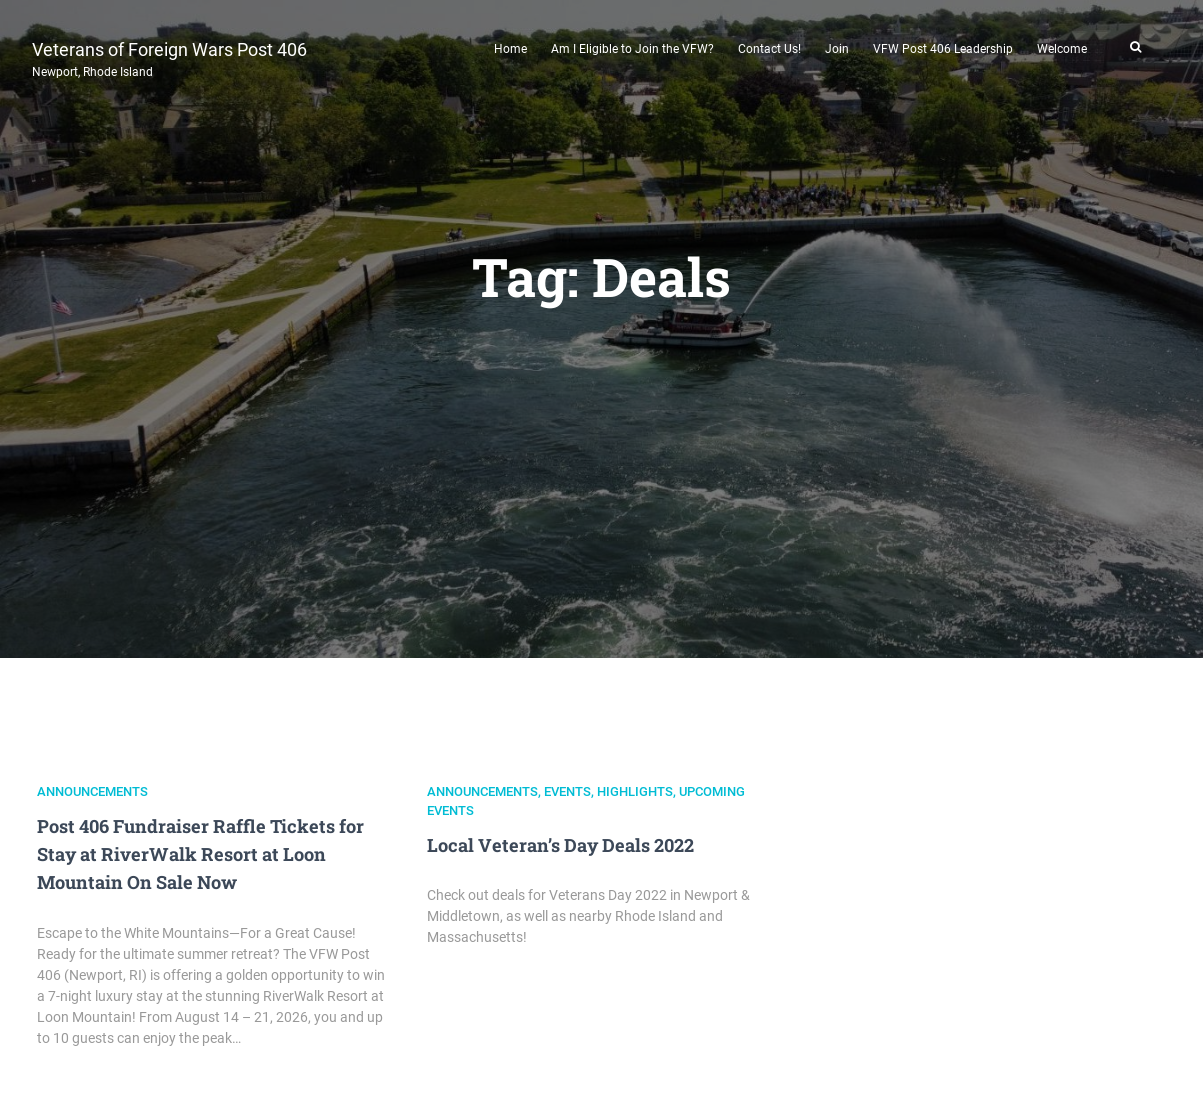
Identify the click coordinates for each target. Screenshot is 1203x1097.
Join (837, 49)
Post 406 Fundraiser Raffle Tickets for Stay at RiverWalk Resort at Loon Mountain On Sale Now (200, 854)
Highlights (635, 791)
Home (510, 49)
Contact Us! (769, 49)
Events (567, 791)
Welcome (1062, 49)
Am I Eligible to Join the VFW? (632, 49)
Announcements (92, 791)
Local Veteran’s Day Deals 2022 (560, 845)
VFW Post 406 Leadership (943, 49)
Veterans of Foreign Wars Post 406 (169, 57)
